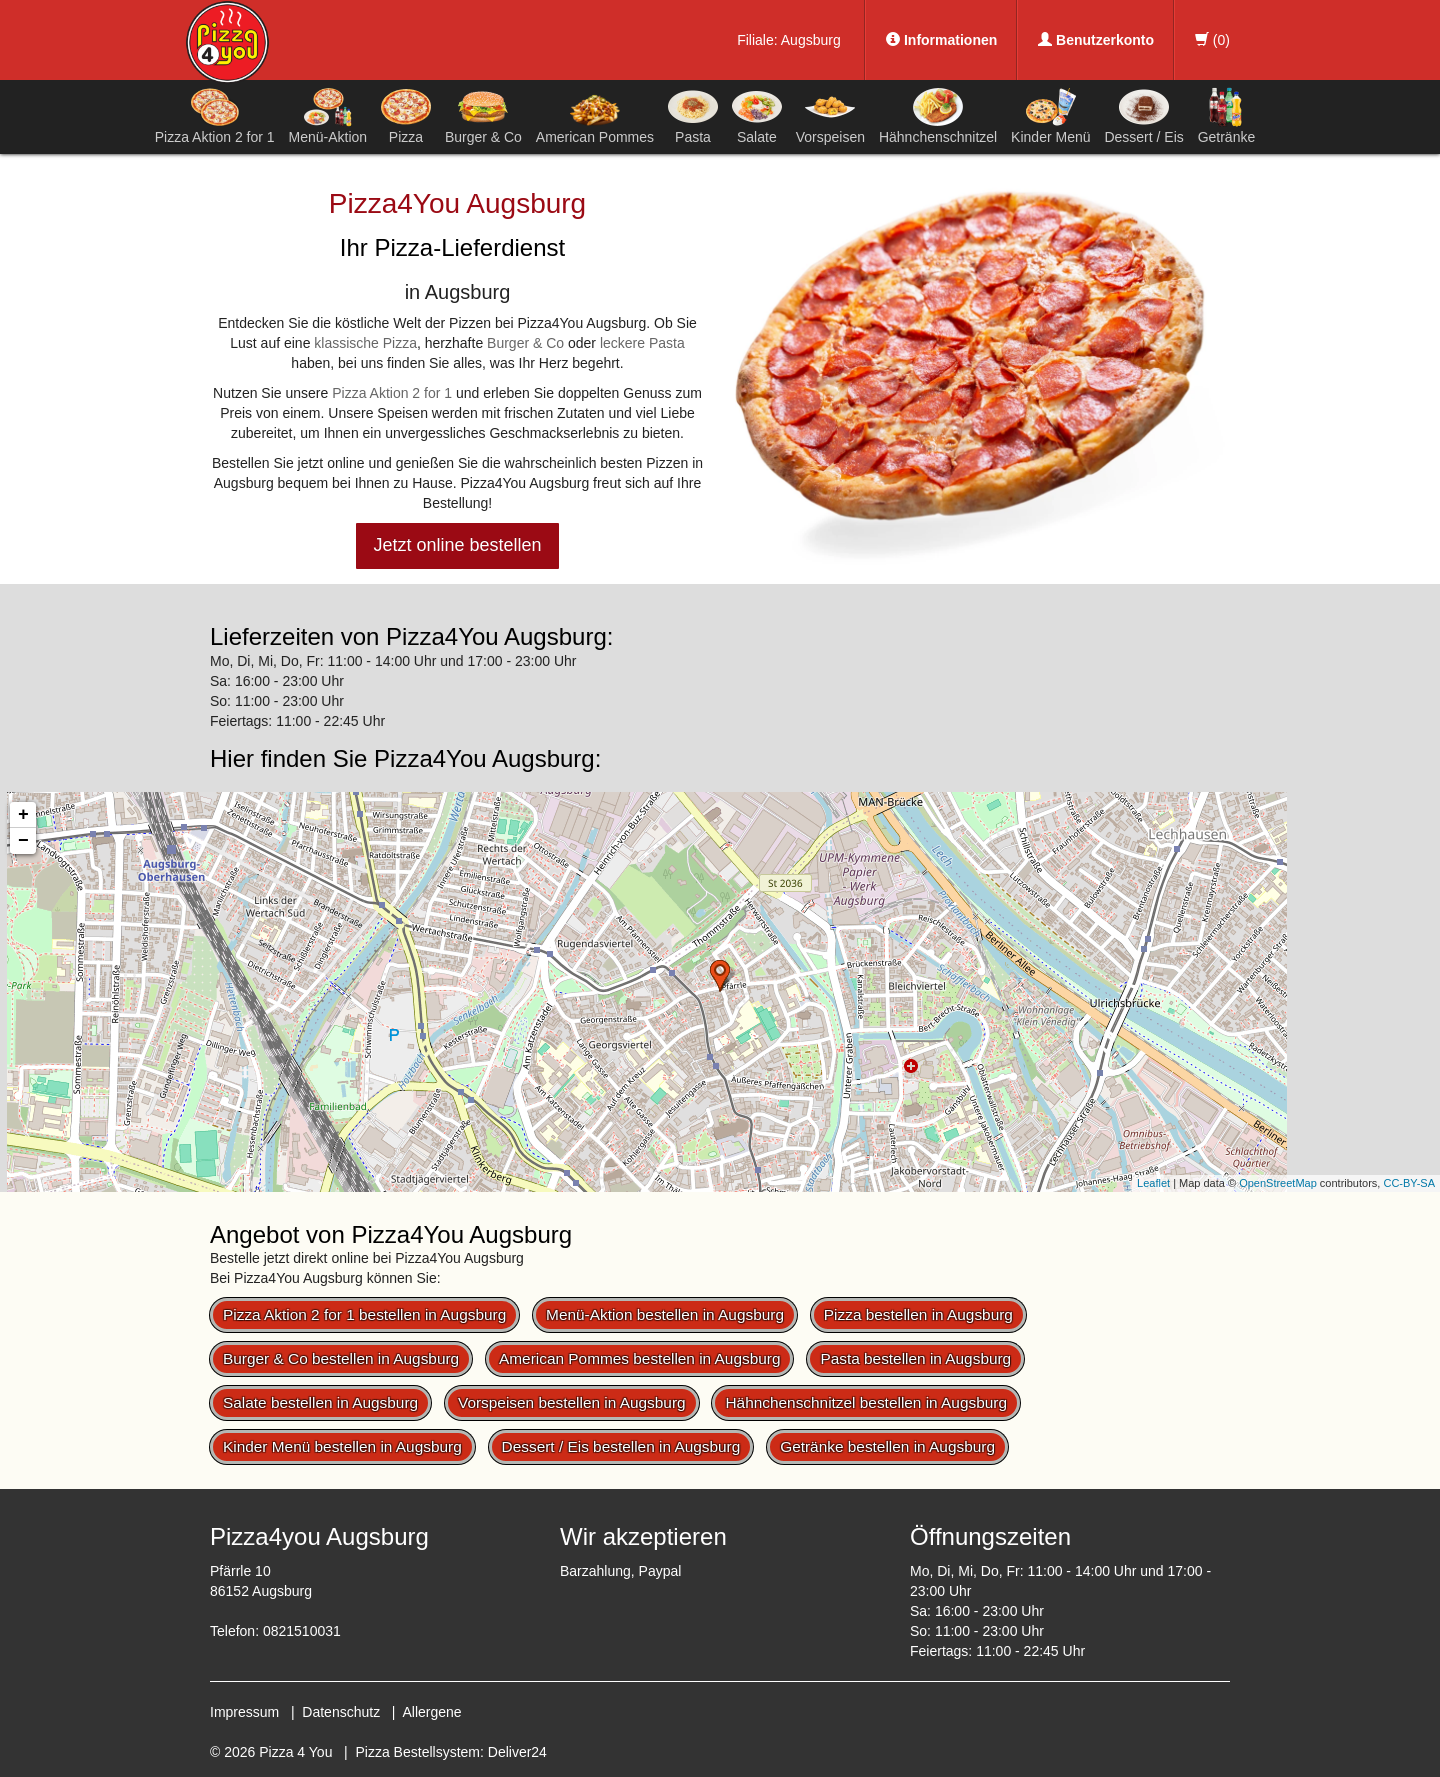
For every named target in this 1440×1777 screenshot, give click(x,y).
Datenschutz (341, 1712)
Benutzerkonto (1096, 40)
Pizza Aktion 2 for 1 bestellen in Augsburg (364, 1314)
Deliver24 (517, 1752)
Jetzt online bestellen (457, 545)
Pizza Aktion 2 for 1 (215, 116)
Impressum (244, 1712)
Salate (757, 116)
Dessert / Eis (1143, 116)
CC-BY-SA (1409, 1183)
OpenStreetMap (1278, 1183)
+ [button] (23, 815)
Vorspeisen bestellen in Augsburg (572, 1402)
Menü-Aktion (328, 116)
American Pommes (595, 119)
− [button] (23, 841)
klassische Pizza (365, 343)
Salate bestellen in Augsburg (320, 1402)
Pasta (693, 116)
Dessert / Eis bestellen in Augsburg (621, 1446)
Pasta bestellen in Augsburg (915, 1358)
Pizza (406, 116)
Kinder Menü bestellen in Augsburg (342, 1446)
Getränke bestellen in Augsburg (887, 1446)
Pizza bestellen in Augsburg (918, 1314)
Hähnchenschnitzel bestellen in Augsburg (866, 1402)
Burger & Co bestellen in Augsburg (341, 1358)
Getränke (1227, 116)
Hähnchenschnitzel (938, 116)
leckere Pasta (642, 343)
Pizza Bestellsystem (418, 1752)
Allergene (431, 1712)
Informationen (941, 40)
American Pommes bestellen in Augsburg (639, 1358)
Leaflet (1153, 1183)
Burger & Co (483, 116)
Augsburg (811, 40)
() (1212, 40)
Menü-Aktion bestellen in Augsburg (665, 1314)
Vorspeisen (830, 116)
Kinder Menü (1050, 116)
